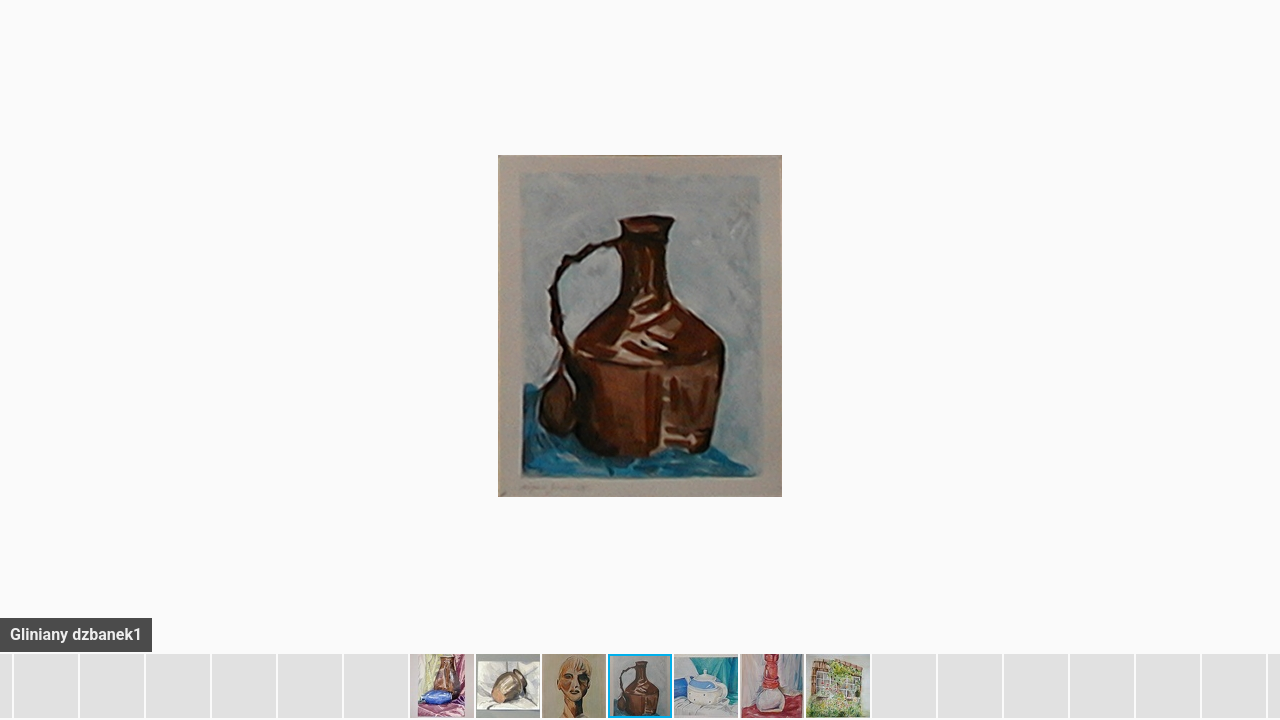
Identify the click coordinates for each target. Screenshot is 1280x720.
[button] (1262, 52)
